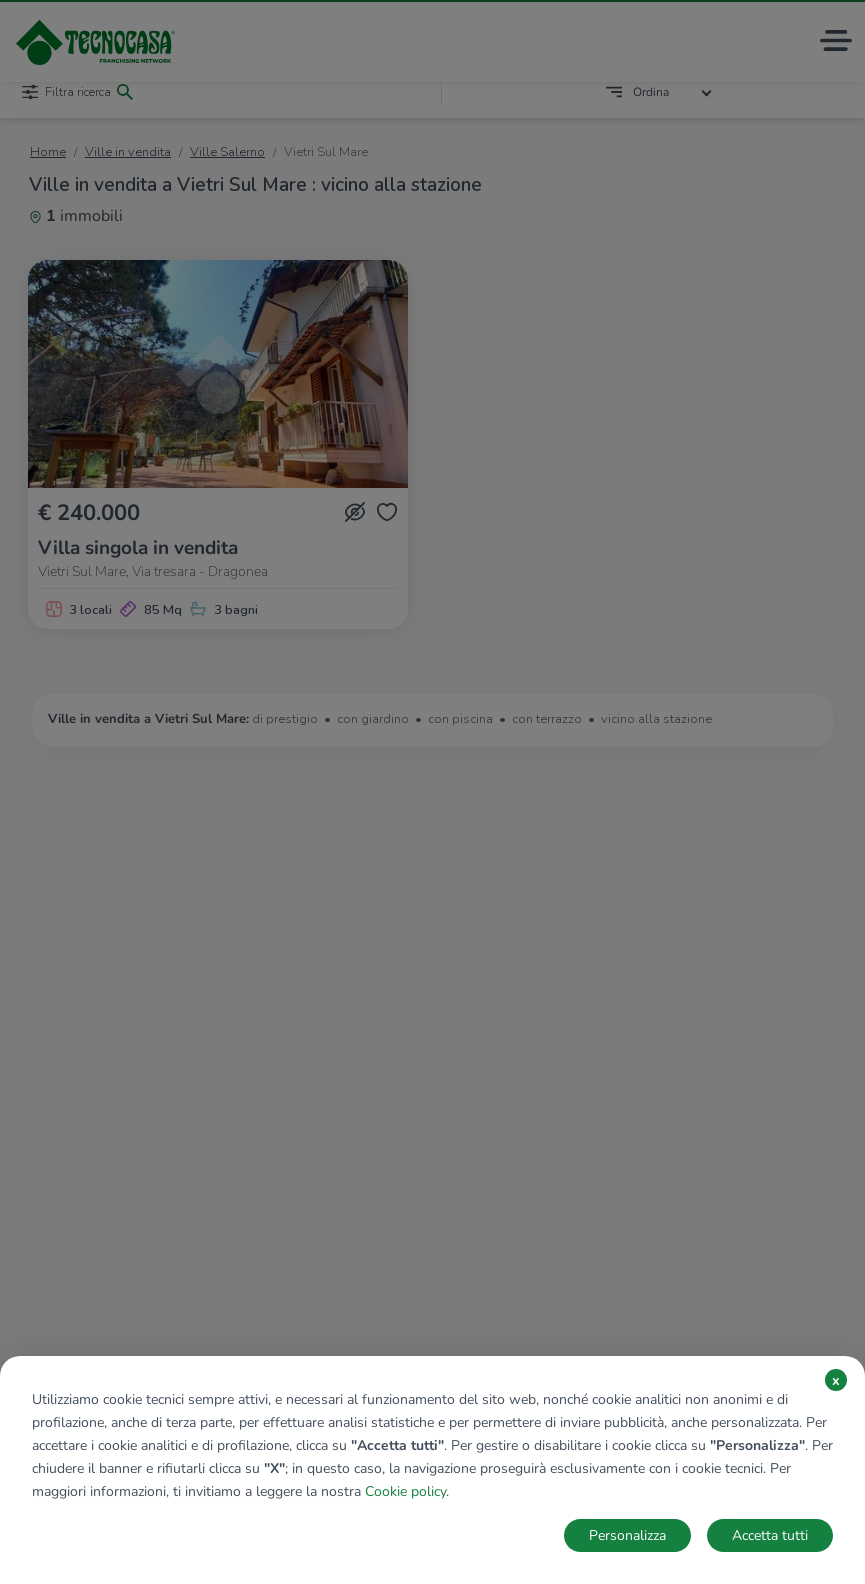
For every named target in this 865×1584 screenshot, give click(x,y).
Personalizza (627, 1535)
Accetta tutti (770, 1535)
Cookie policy (405, 1491)
